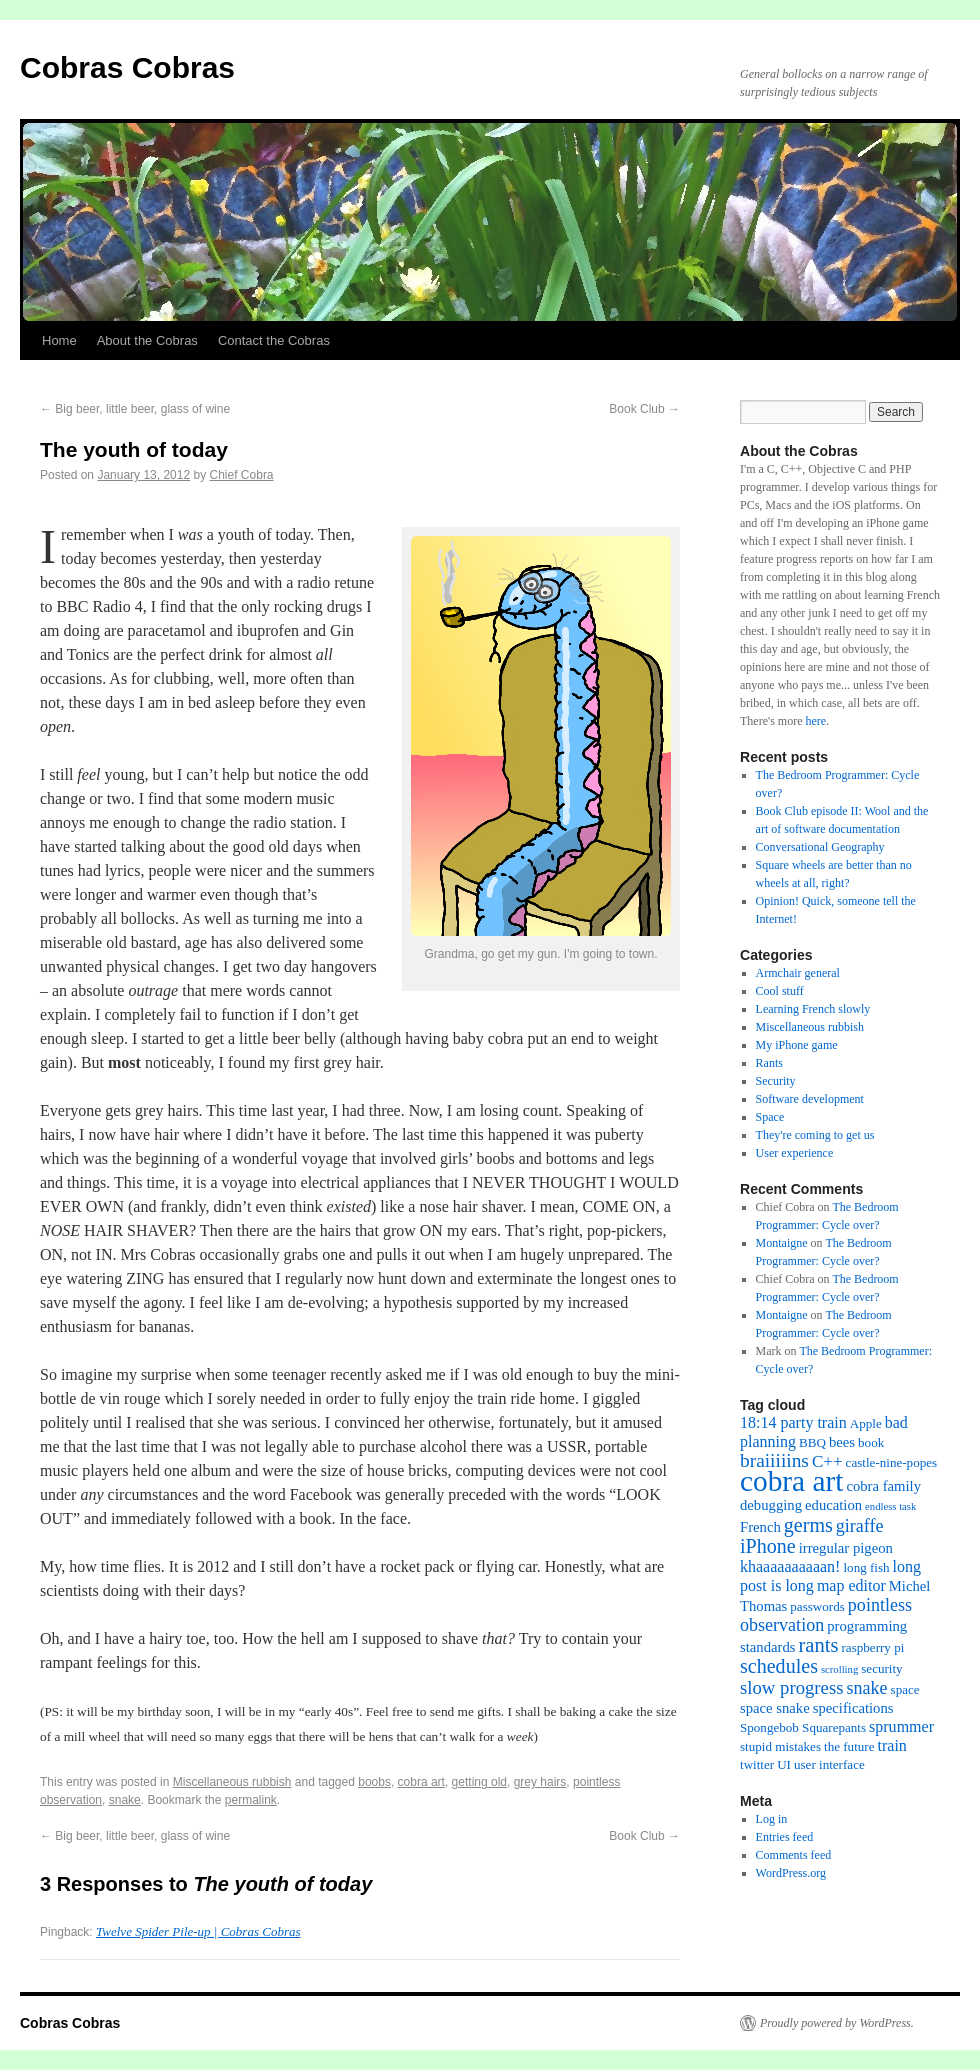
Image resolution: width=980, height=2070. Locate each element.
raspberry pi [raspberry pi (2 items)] (873, 1647)
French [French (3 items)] (760, 1527)
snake (125, 1800)
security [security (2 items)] (881, 1668)
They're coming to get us (815, 1135)
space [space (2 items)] (905, 1689)
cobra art (421, 1782)
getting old (479, 1782)
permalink (251, 1800)
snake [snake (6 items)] (866, 1688)
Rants (769, 1063)
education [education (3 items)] (833, 1505)
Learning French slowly (813, 1009)
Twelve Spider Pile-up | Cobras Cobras (198, 1931)
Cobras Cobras (127, 67)
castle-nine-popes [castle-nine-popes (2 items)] (892, 1462)
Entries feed (785, 1837)
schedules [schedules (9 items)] (779, 1666)
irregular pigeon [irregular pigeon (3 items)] (846, 1548)
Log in (772, 1819)
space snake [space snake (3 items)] (775, 1708)
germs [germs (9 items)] (808, 1525)
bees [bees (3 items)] (842, 1442)
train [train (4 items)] (892, 1745)
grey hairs (540, 1782)
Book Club (644, 409)
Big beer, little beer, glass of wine (135, 409)
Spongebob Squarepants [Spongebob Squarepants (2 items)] (803, 1727)
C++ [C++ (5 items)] (827, 1461)
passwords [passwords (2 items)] (817, 1606)
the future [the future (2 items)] (849, 1746)
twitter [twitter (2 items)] (757, 1764)
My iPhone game (797, 1045)
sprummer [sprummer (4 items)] (901, 1726)
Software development (810, 1099)
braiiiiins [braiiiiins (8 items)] (774, 1460)
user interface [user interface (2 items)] (829, 1764)
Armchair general (798, 973)
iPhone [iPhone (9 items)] (768, 1546)
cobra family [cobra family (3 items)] (883, 1486)
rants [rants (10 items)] (818, 1645)
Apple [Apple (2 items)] (866, 1423)
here (815, 721)
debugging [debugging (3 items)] (771, 1505)
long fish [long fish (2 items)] (866, 1567)
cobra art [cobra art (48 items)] (791, 1481)
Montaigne (782, 1243)
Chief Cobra (242, 475)
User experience (795, 1153)
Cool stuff (780, 991)
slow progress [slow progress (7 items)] (791, 1687)
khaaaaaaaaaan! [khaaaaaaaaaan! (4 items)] (790, 1566)
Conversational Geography (820, 847)
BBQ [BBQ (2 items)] (812, 1442)
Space (770, 1117)
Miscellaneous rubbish (232, 1782)
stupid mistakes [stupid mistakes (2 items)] (780, 1746)
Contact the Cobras (274, 340)
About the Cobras (147, 340)
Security (776, 1081)
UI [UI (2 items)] (784, 1764)
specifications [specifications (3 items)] (853, 1708)
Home (59, 340)
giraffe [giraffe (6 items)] (860, 1526)
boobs (374, 1782)
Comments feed (794, 1855)
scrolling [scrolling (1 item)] (839, 1669)
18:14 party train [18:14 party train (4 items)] (793, 1422)
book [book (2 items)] (871, 1442)
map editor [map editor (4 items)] (851, 1585)
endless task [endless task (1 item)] (890, 1506)
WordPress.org (791, 1873)
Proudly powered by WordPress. (837, 2023)
